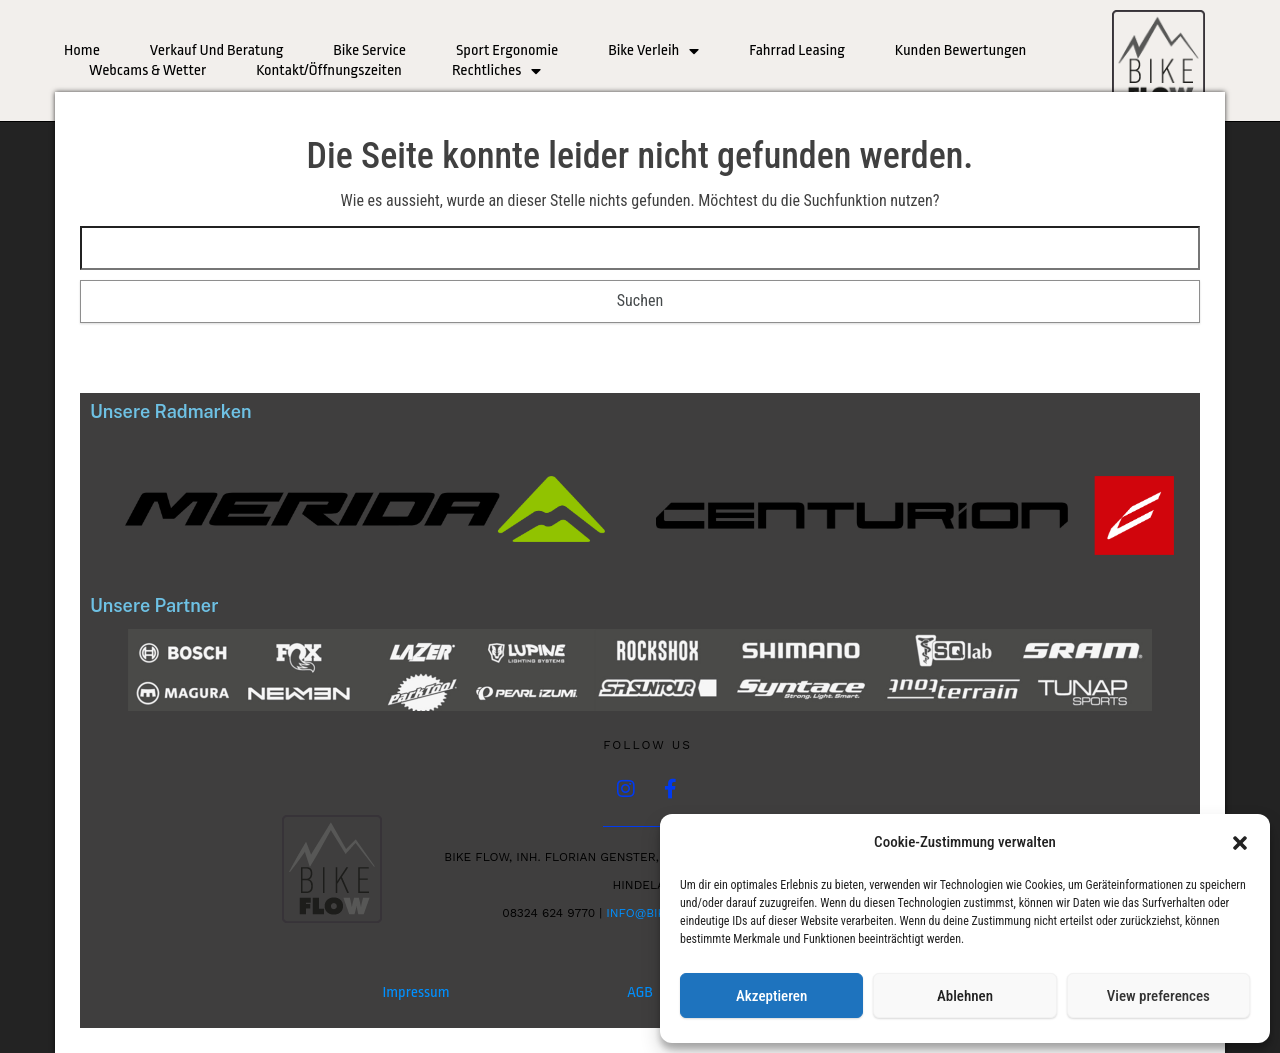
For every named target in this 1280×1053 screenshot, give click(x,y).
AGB (640, 992)
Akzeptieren (771, 996)
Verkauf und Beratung (216, 50)
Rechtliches (496, 71)
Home (82, 50)
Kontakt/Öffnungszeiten (329, 70)
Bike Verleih (653, 51)
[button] (1240, 843)
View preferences (1158, 996)
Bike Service (369, 50)
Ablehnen (965, 996)
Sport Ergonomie (507, 50)
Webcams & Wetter (147, 70)
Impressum (415, 992)
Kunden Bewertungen (961, 50)
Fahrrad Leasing (797, 50)
